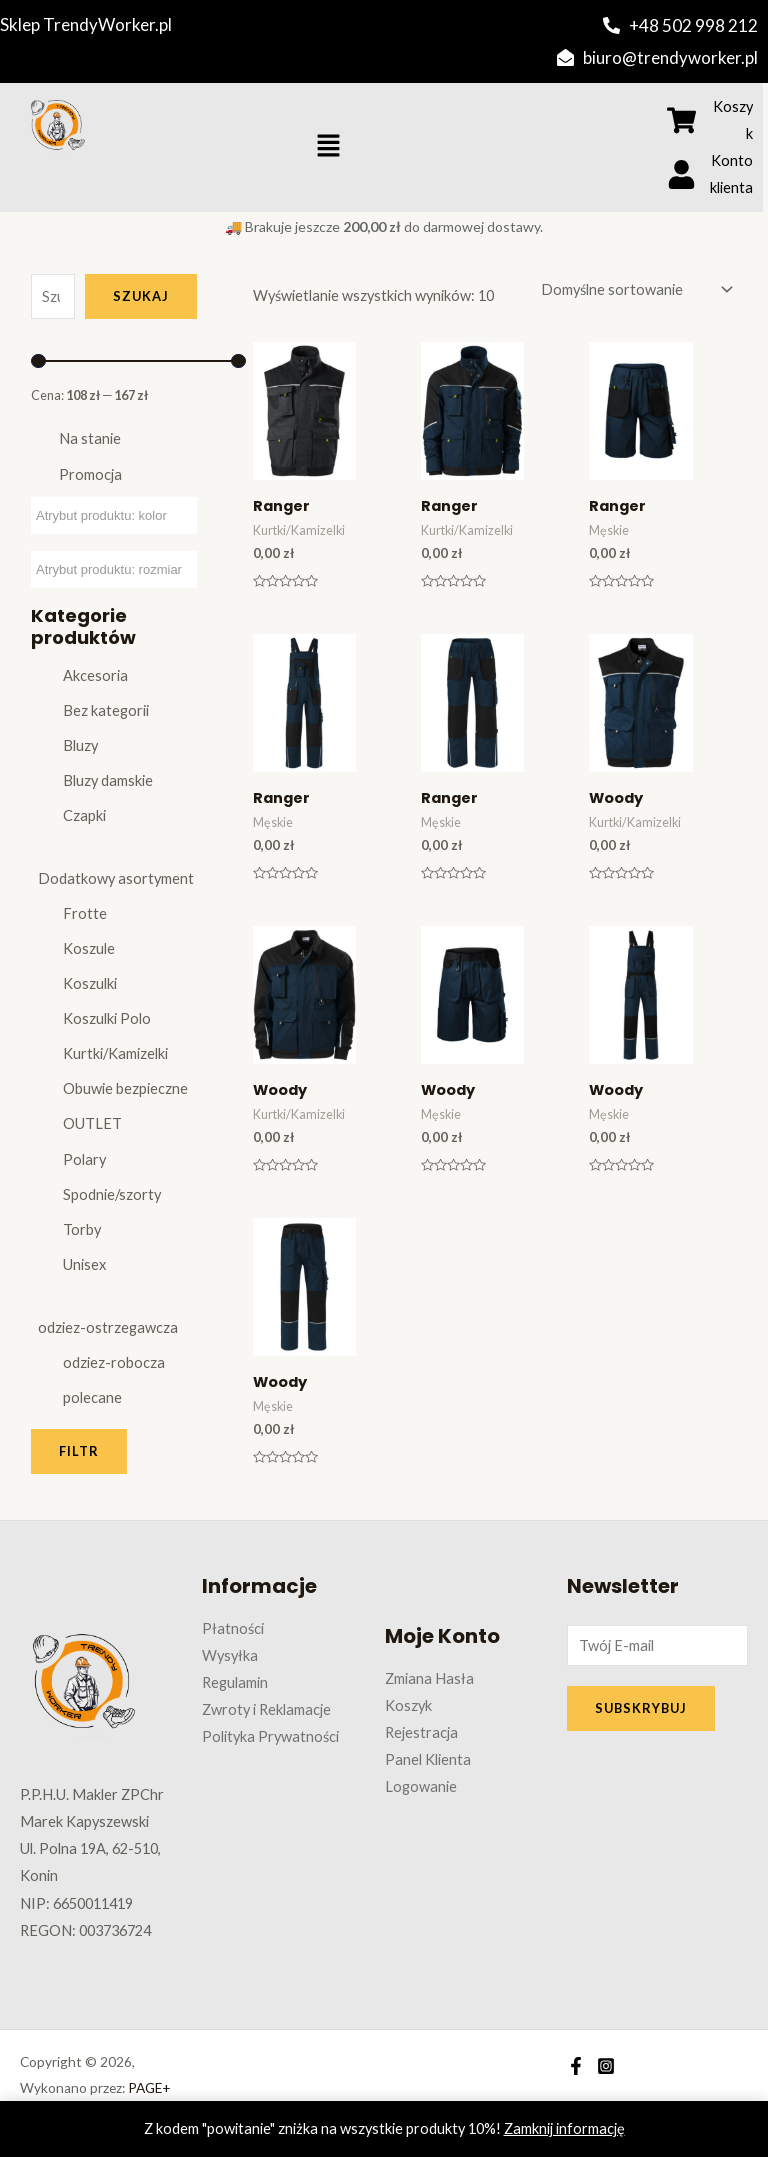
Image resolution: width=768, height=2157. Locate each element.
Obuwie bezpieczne (125, 1088)
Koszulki (90, 983)
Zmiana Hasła (429, 1678)
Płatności (233, 1628)
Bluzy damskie (108, 780)
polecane (92, 1397)
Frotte (85, 913)
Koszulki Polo (107, 1018)
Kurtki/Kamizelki (115, 1053)
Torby (82, 1229)
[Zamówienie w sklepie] (635, 290)
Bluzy (80, 745)
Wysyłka (230, 1655)
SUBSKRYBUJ (641, 1708)
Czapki (84, 815)
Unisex (84, 1264)
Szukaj (141, 296)
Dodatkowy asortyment (116, 878)
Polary (84, 1159)
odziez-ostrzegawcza (108, 1327)
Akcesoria (95, 675)
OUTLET (92, 1123)
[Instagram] (606, 2066)
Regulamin (235, 1682)
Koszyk (408, 1705)
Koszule (89, 948)
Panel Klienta (428, 1759)
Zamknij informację (564, 2128)
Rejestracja (421, 1732)
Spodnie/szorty (112, 1194)
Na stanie (90, 438)
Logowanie (421, 1786)
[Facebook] (576, 2066)
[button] (329, 147)
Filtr (79, 1451)
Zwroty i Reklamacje (266, 1709)
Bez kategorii (106, 710)
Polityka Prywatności (270, 1736)
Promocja (90, 474)
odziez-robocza (114, 1362)
